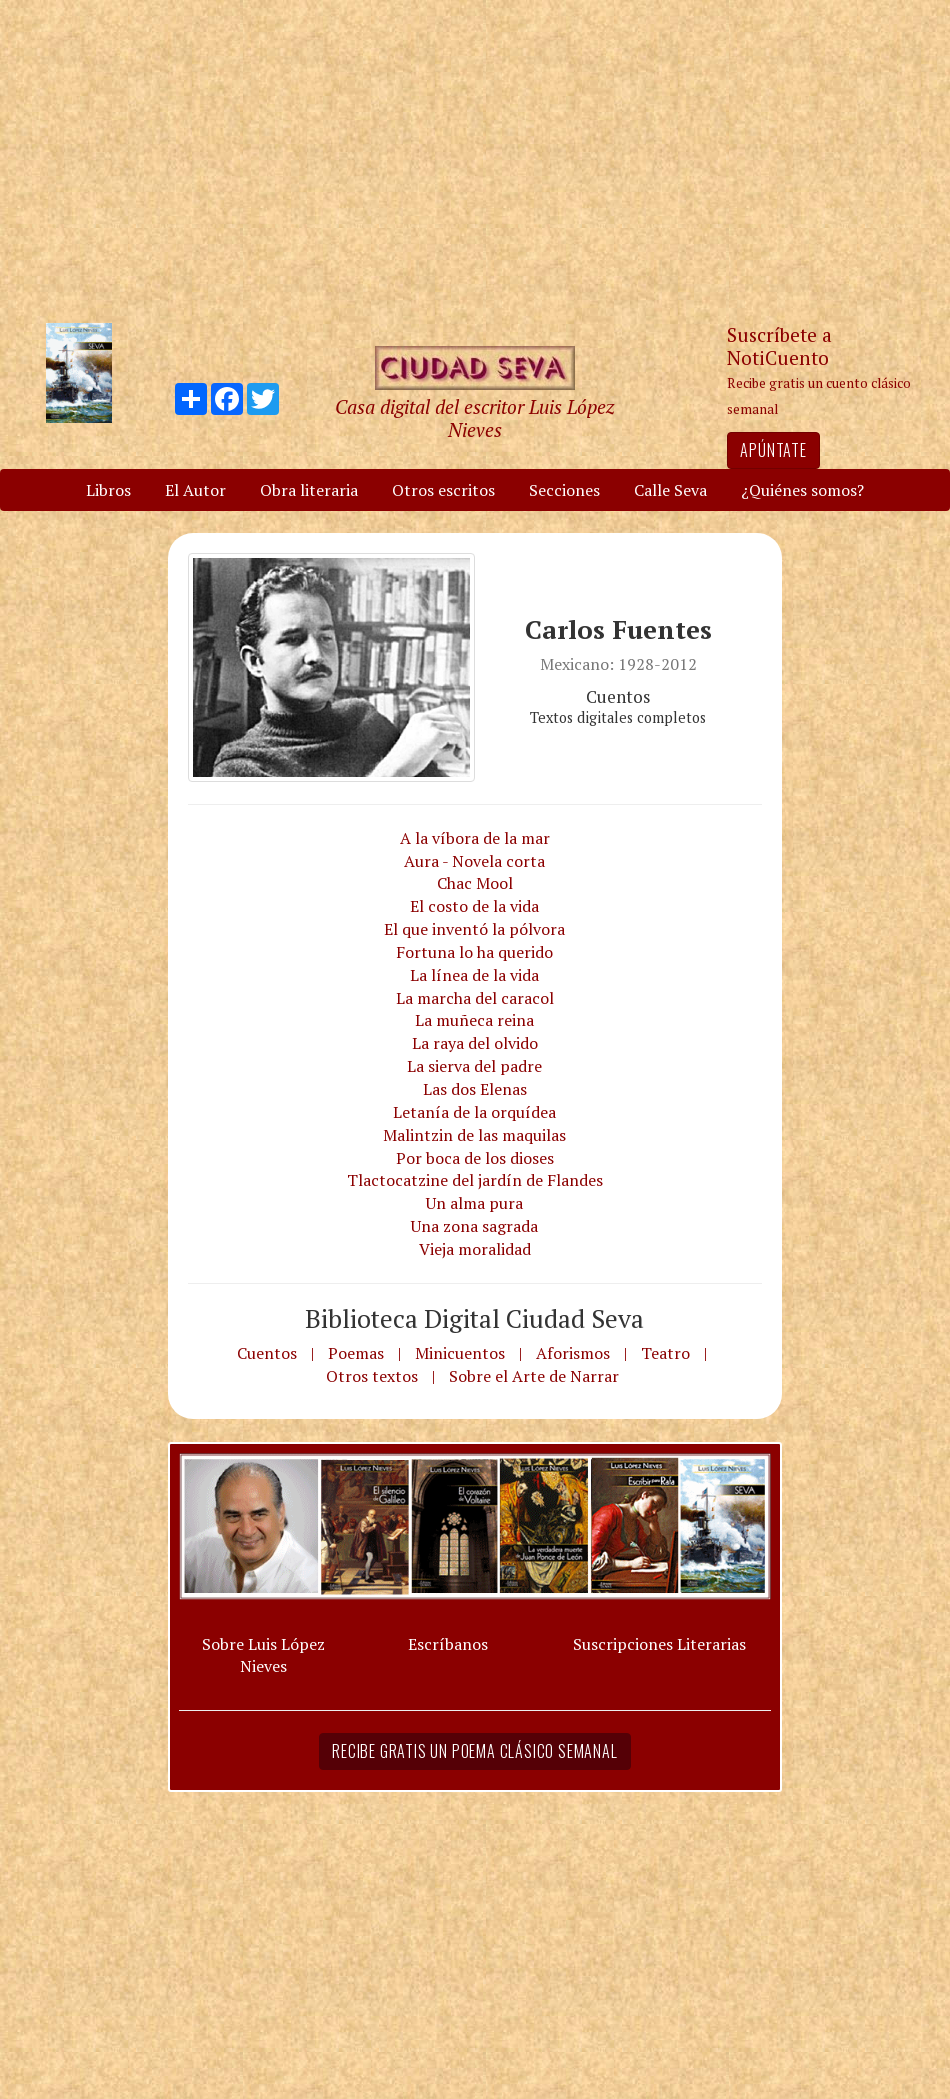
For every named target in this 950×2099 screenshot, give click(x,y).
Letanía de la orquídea (474, 1112)
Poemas (356, 1353)
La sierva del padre (474, 1066)
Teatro (665, 1353)
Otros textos (372, 1376)
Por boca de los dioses (475, 1158)
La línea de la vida (474, 975)
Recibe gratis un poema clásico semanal (474, 1751)
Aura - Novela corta (474, 861)
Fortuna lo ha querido (474, 952)
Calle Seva (670, 490)
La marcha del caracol (475, 998)
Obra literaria (309, 490)
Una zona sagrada (474, 1226)
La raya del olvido (475, 1043)
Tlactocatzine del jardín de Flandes (475, 1180)
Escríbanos (448, 1644)
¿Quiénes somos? (802, 490)
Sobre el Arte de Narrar (534, 1376)
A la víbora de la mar (475, 838)
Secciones (564, 490)
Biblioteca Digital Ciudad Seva (474, 1318)
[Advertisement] (475, 160)
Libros (108, 490)
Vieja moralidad (475, 1249)
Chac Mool (475, 883)
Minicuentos (460, 1353)
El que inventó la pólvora (474, 929)
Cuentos (267, 1353)
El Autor (195, 490)
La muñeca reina (474, 1020)
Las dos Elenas (475, 1089)
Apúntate (773, 450)
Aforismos (573, 1353)
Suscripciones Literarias (659, 1644)
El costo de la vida (474, 906)
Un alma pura (474, 1203)
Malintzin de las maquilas (474, 1135)
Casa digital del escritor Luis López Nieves (474, 418)
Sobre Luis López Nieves (263, 1655)
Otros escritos (443, 490)
